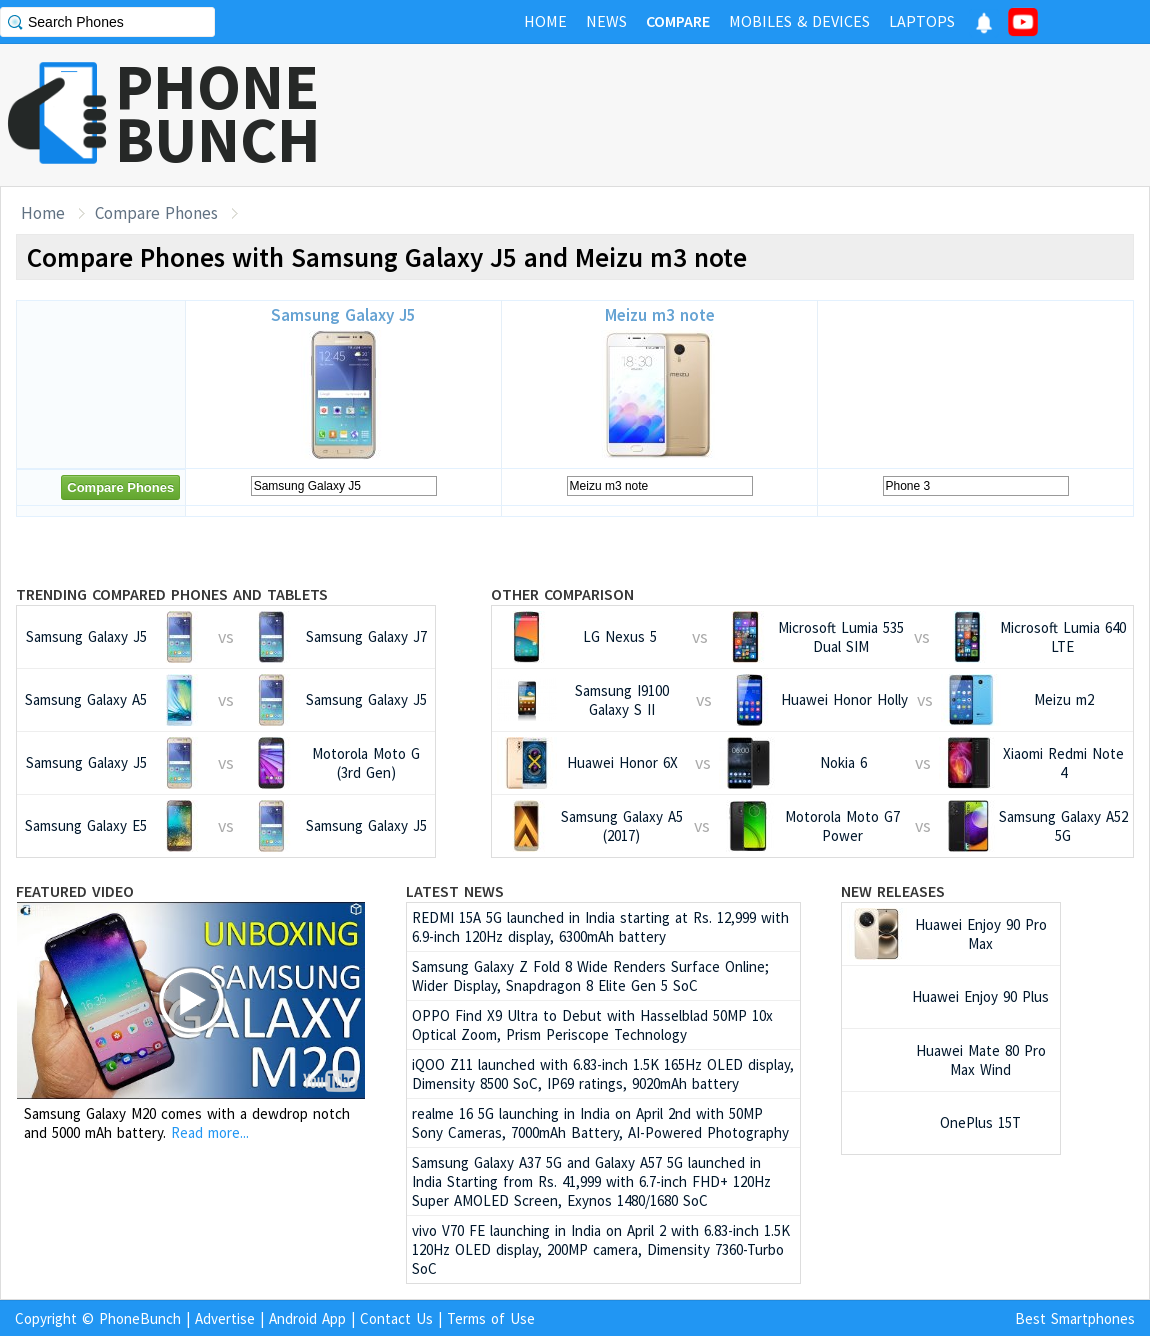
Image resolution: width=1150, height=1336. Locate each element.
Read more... (210, 1132)
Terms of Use (491, 1318)
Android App (307, 1318)
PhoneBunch (140, 1318)
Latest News (455, 891)
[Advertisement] (786, 115)
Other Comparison (562, 594)
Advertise (225, 1318)
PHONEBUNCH (218, 113)
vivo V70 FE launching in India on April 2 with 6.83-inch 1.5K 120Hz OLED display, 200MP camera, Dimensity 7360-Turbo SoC (601, 1249)
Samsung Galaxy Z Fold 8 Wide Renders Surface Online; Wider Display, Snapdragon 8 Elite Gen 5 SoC (590, 976)
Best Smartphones (1075, 1318)
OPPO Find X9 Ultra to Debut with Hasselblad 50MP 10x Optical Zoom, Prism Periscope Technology (592, 1025)
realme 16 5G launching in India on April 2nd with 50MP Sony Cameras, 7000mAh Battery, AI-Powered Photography (600, 1123)
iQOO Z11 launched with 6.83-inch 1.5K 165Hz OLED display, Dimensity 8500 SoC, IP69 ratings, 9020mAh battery (603, 1074)
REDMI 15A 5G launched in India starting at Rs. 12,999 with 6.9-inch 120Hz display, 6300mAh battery (600, 927)
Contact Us (396, 1318)
